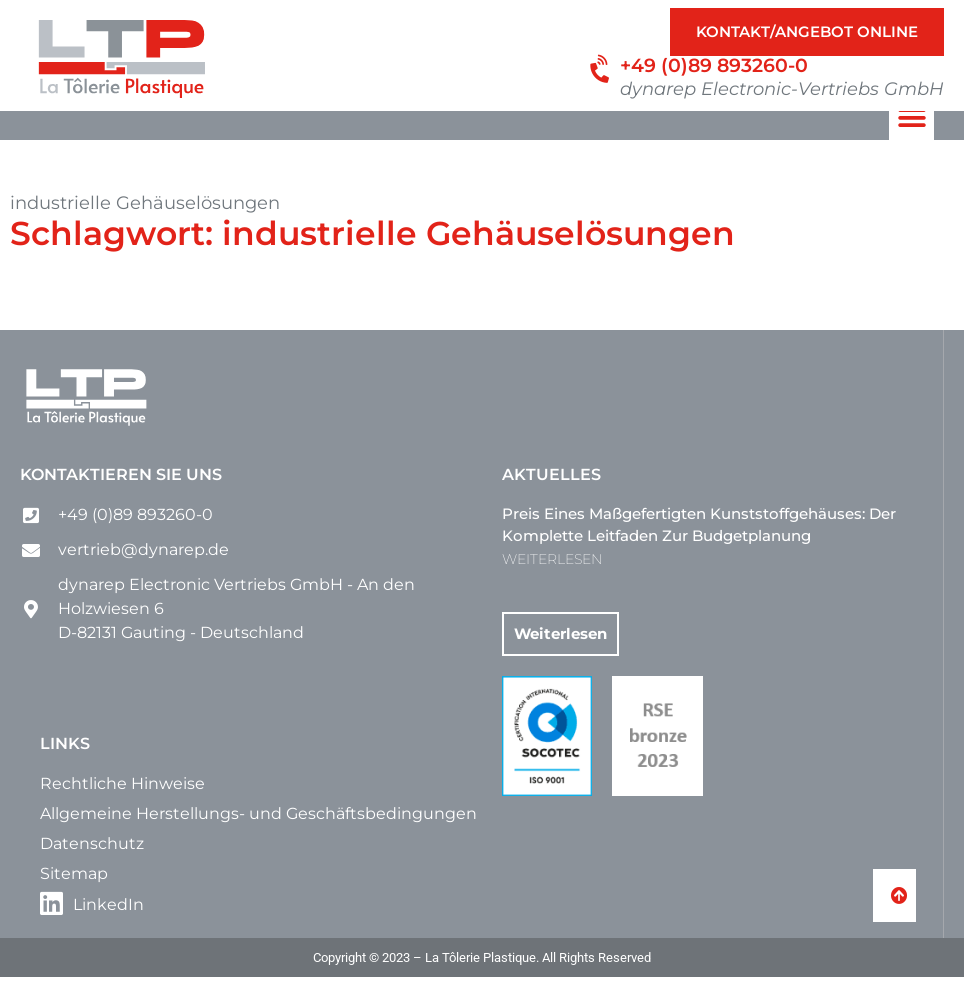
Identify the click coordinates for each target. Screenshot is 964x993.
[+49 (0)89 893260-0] (601, 69)
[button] (911, 133)
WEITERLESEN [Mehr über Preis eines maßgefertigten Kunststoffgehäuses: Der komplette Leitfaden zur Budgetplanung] (552, 575)
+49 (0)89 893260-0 (714, 65)
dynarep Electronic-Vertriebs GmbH (782, 89)
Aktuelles (551, 490)
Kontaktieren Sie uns (121, 490)
